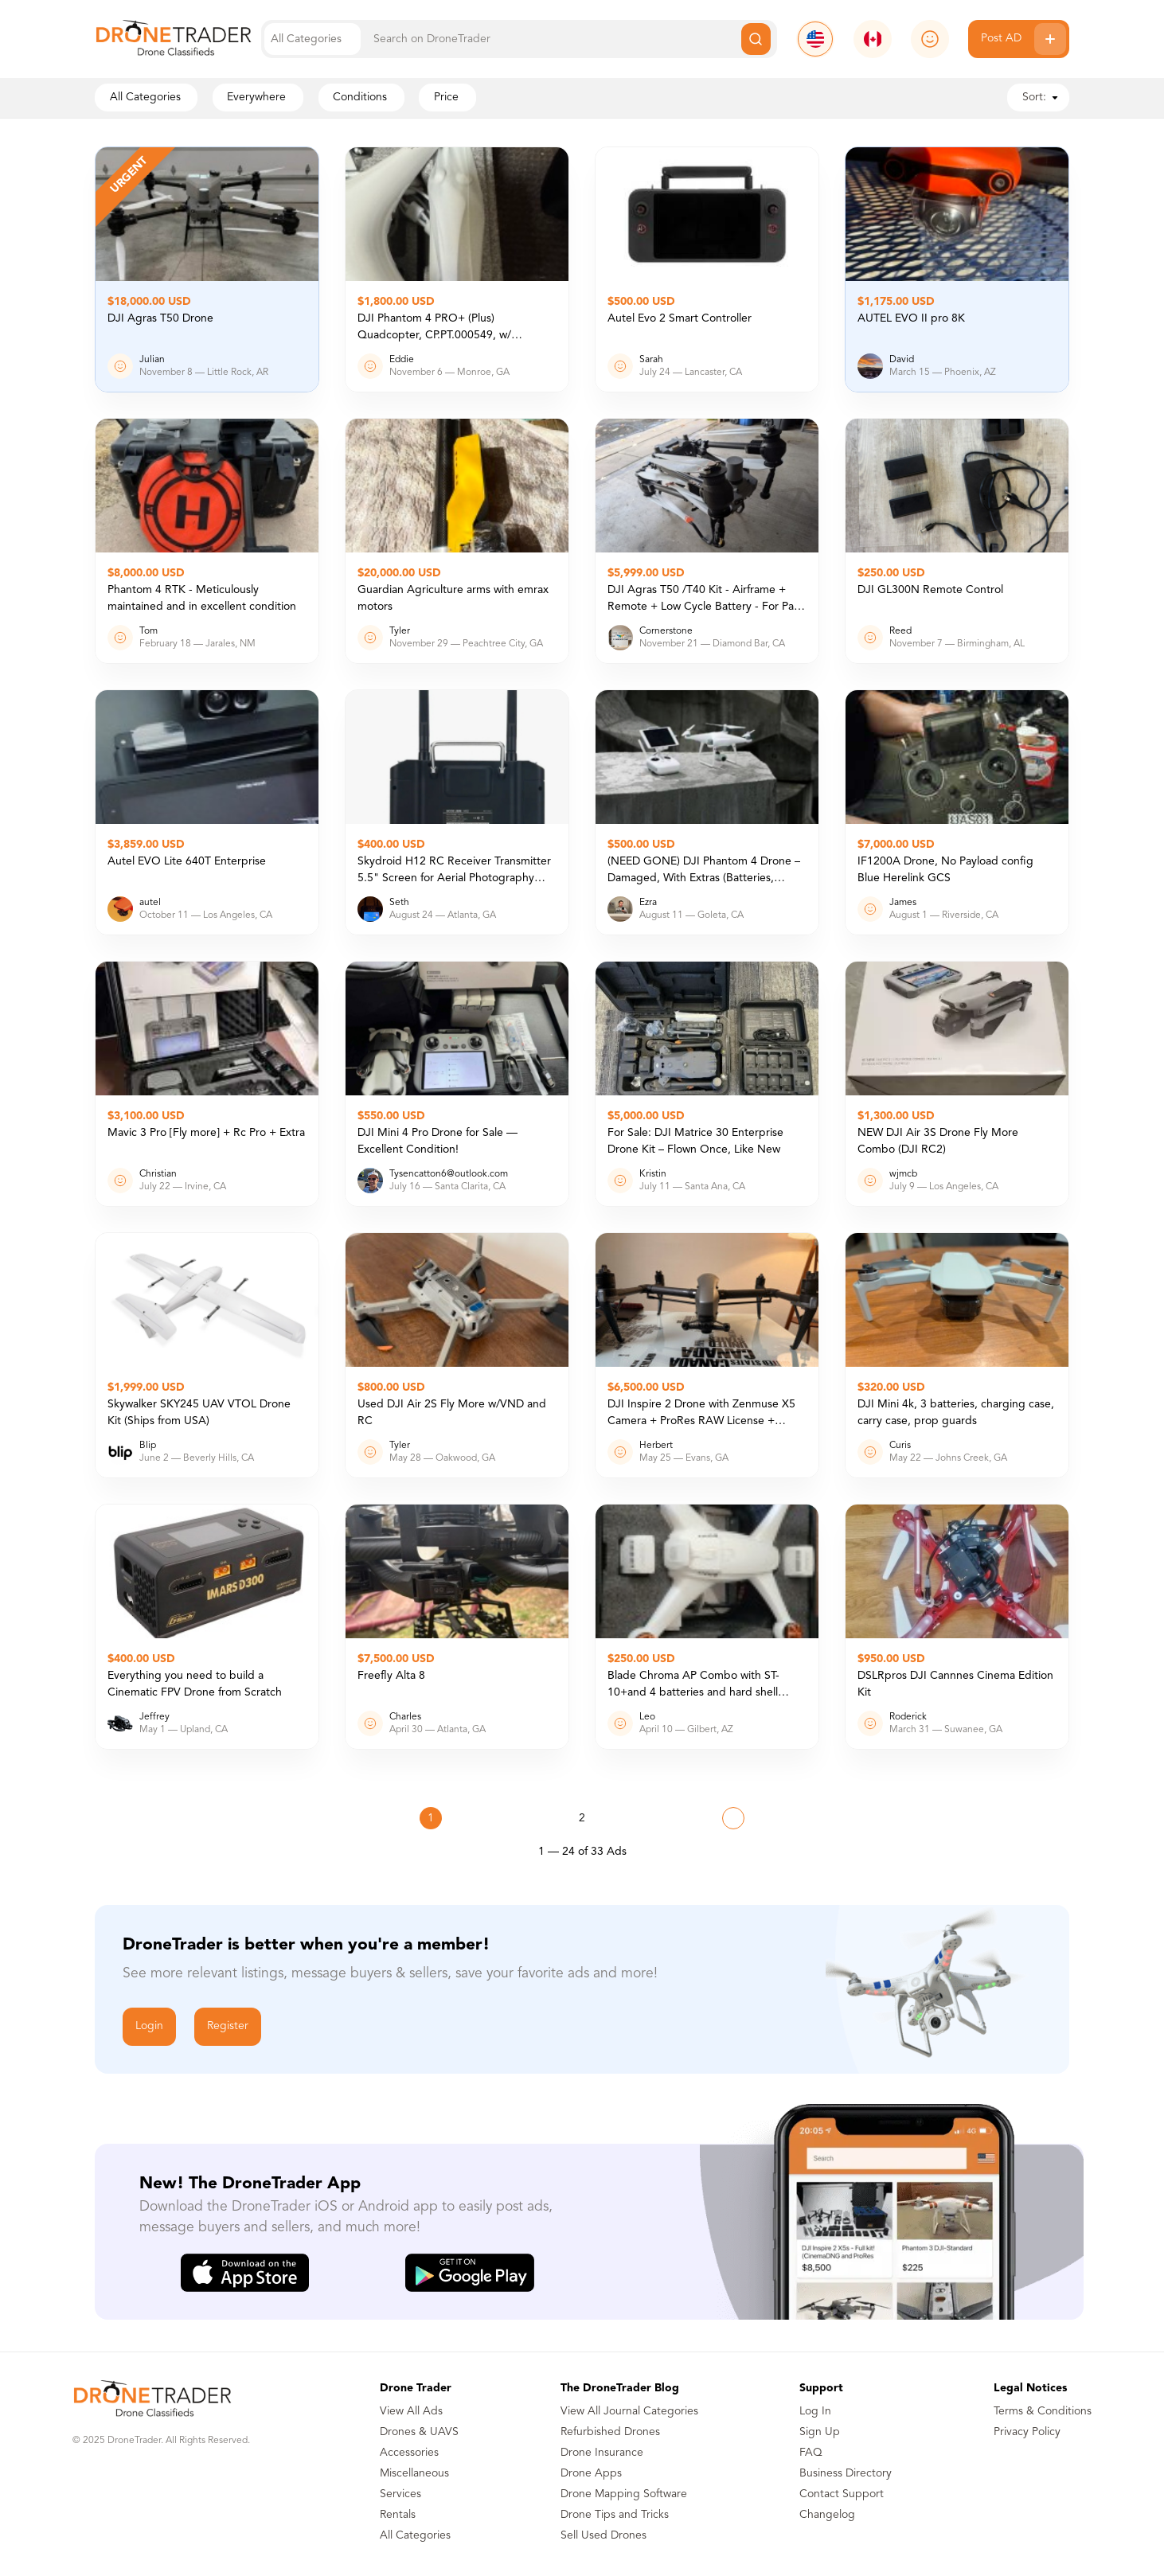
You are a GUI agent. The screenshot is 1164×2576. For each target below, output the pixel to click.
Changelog (827, 2514)
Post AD (1023, 39)
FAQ (810, 2452)
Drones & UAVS (419, 2431)
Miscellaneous (414, 2473)
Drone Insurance (602, 2452)
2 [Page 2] (582, 1818)
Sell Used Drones (603, 2535)
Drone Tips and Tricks (615, 2514)
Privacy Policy (1027, 2431)
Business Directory (845, 2473)
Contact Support (841, 2494)
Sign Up (819, 2431)
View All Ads (411, 2411)
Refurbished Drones (610, 2431)
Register (227, 2026)
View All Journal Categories (629, 2411)
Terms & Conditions (1043, 2411)
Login (149, 2026)
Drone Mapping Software (624, 2494)
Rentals (398, 2514)
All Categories (415, 2535)
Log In (815, 2411)
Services (400, 2494)
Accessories (409, 2452)
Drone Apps (591, 2473)
